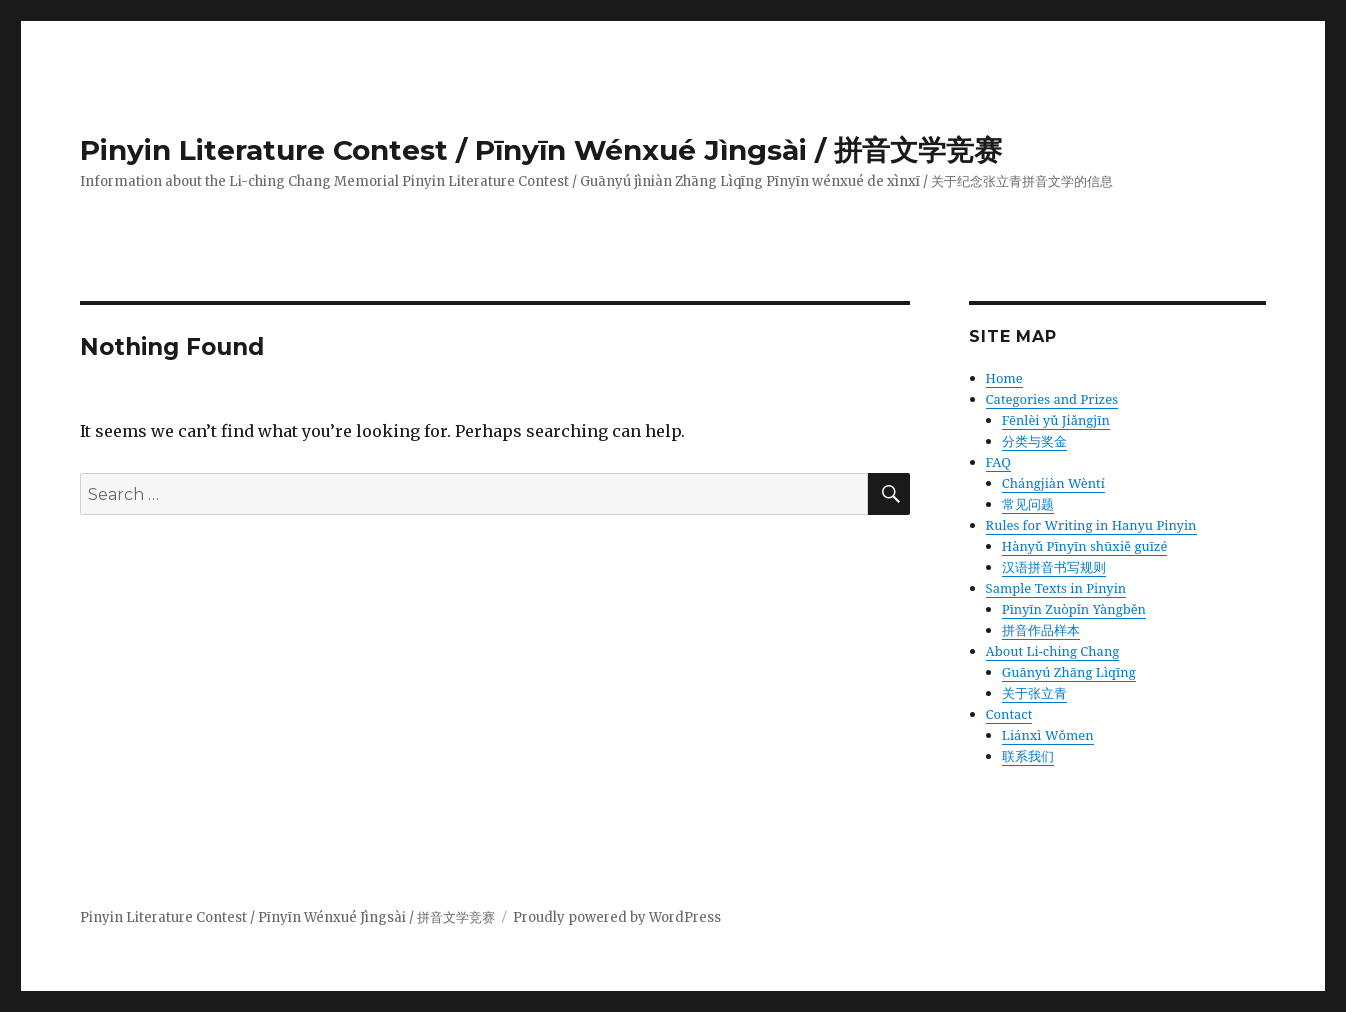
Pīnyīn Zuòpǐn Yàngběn (1074, 609)
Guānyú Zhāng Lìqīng (1069, 672)
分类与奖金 (1034, 441)
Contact (1009, 714)
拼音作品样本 (1041, 630)
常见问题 (1028, 504)
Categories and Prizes (1052, 399)
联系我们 (1028, 756)
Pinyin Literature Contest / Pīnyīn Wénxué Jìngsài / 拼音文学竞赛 (541, 150)
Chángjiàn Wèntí (1053, 483)
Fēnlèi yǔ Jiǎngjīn (1056, 420)
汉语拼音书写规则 (1054, 567)
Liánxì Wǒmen (1048, 735)
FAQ (998, 462)
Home (1004, 378)
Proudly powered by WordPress (617, 917)
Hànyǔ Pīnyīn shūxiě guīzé (1085, 546)
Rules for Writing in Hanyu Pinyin (1091, 525)
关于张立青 (1034, 693)
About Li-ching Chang (1053, 651)
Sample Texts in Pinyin (1056, 588)
